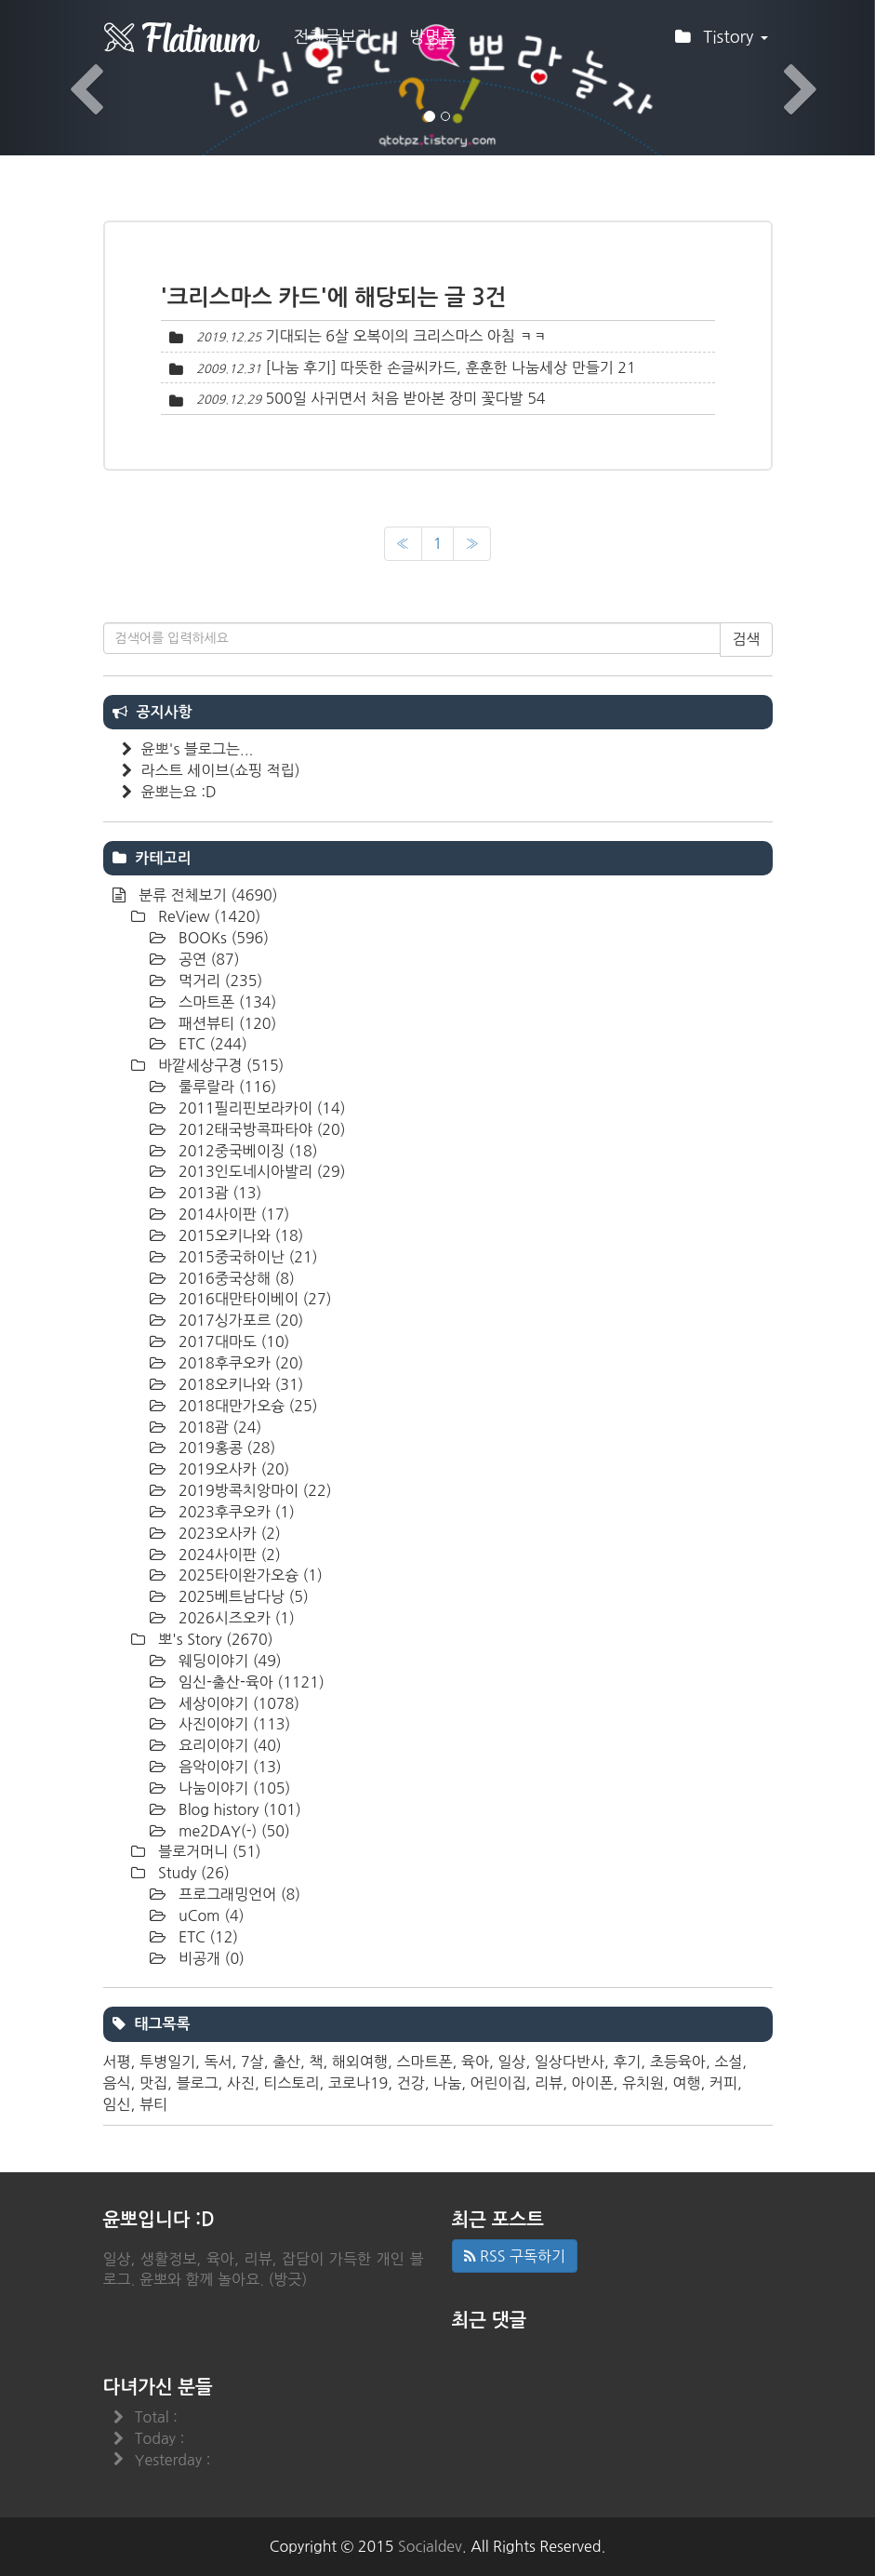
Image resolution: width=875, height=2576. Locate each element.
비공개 (210, 1958)
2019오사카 (232, 1469)
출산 (286, 2061)
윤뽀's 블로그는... (197, 748)
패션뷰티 (226, 1023)
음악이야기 (228, 1766)
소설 (728, 2061)
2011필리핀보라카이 (260, 1108)
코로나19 (358, 2082)
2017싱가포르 (239, 1320)
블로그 (197, 2082)
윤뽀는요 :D (179, 791)
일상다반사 (569, 2061)
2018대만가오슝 (246, 1405)
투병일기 (167, 2061)
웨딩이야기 (228, 1660)
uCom (210, 1915)
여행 (686, 2082)
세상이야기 (237, 1703)
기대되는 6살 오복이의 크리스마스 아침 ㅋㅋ (407, 335)
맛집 (153, 2082)
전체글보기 (333, 37)
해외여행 (360, 2061)
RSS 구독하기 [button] (515, 2256)
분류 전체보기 (206, 895)
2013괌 (218, 1192)
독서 (218, 2061)
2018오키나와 (239, 1384)
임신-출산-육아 (250, 1682)
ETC (211, 1043)
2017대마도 (232, 1341)
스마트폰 (226, 1001)
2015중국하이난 (246, 1256)
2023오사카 (228, 1533)
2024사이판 (228, 1554)
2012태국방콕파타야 (260, 1129)
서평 (117, 2061)
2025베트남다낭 (242, 1596)
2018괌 (218, 1427)
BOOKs (222, 937)
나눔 (447, 2082)
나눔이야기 (233, 1788)
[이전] (403, 544)
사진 (241, 2082)
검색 (746, 639)
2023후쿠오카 (235, 1511)
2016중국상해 (235, 1278)
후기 (627, 2061)
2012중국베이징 (246, 1150)
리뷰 (549, 2082)
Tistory (721, 43)
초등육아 (678, 2061)
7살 (252, 2061)
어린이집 (498, 2082)
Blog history (238, 1809)
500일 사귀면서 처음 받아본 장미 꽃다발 (395, 398)
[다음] (472, 544)
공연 (207, 959)
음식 (117, 2082)
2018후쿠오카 (239, 1362)
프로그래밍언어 (238, 1894)
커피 (723, 2082)
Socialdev (430, 2546)
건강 (411, 2082)
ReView (207, 916)
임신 (117, 2104)
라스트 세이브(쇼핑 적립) (220, 770)
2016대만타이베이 (253, 1298)
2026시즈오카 (235, 1617)
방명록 (433, 37)
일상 (511, 2061)
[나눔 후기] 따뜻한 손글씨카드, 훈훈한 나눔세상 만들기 (440, 367)
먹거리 (219, 980)
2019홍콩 (225, 1447)
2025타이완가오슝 (249, 1575)
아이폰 (592, 2082)
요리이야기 (228, 1745)
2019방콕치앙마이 (253, 1490)
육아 (475, 2061)
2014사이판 (232, 1214)
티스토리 (291, 2082)
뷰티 (153, 2104)
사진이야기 (233, 1723)
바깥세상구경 (219, 1065)
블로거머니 (207, 1851)
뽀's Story (213, 1639)
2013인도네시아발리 (260, 1171)
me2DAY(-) (232, 1830)
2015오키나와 (239, 1235)
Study (192, 1872)
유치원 (643, 2082)
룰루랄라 (226, 1086)
